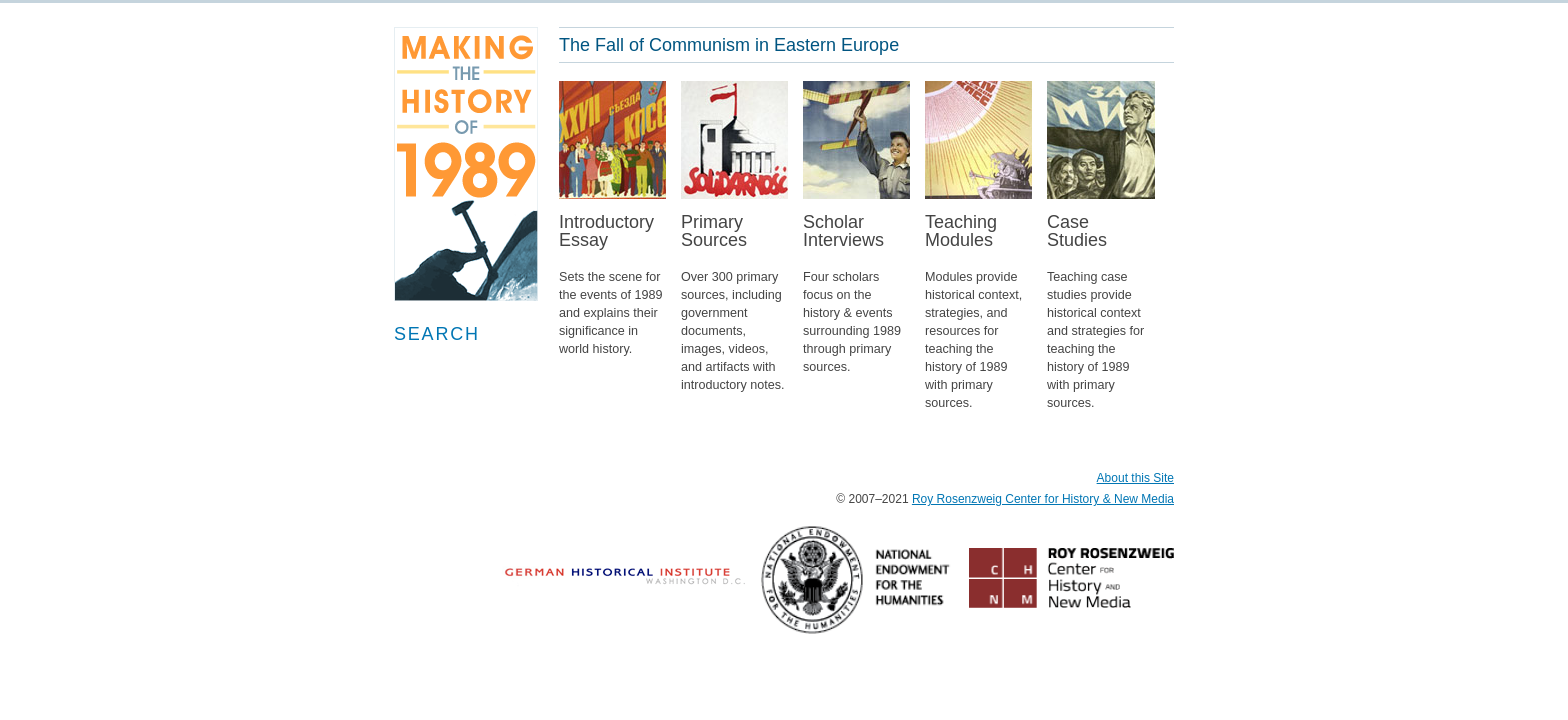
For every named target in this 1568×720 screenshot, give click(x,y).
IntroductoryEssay (613, 294)
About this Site (1135, 478)
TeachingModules (979, 321)
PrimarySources (735, 312)
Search (437, 334)
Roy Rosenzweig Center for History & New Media (1043, 499)
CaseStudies (1101, 321)
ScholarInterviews (857, 303)
